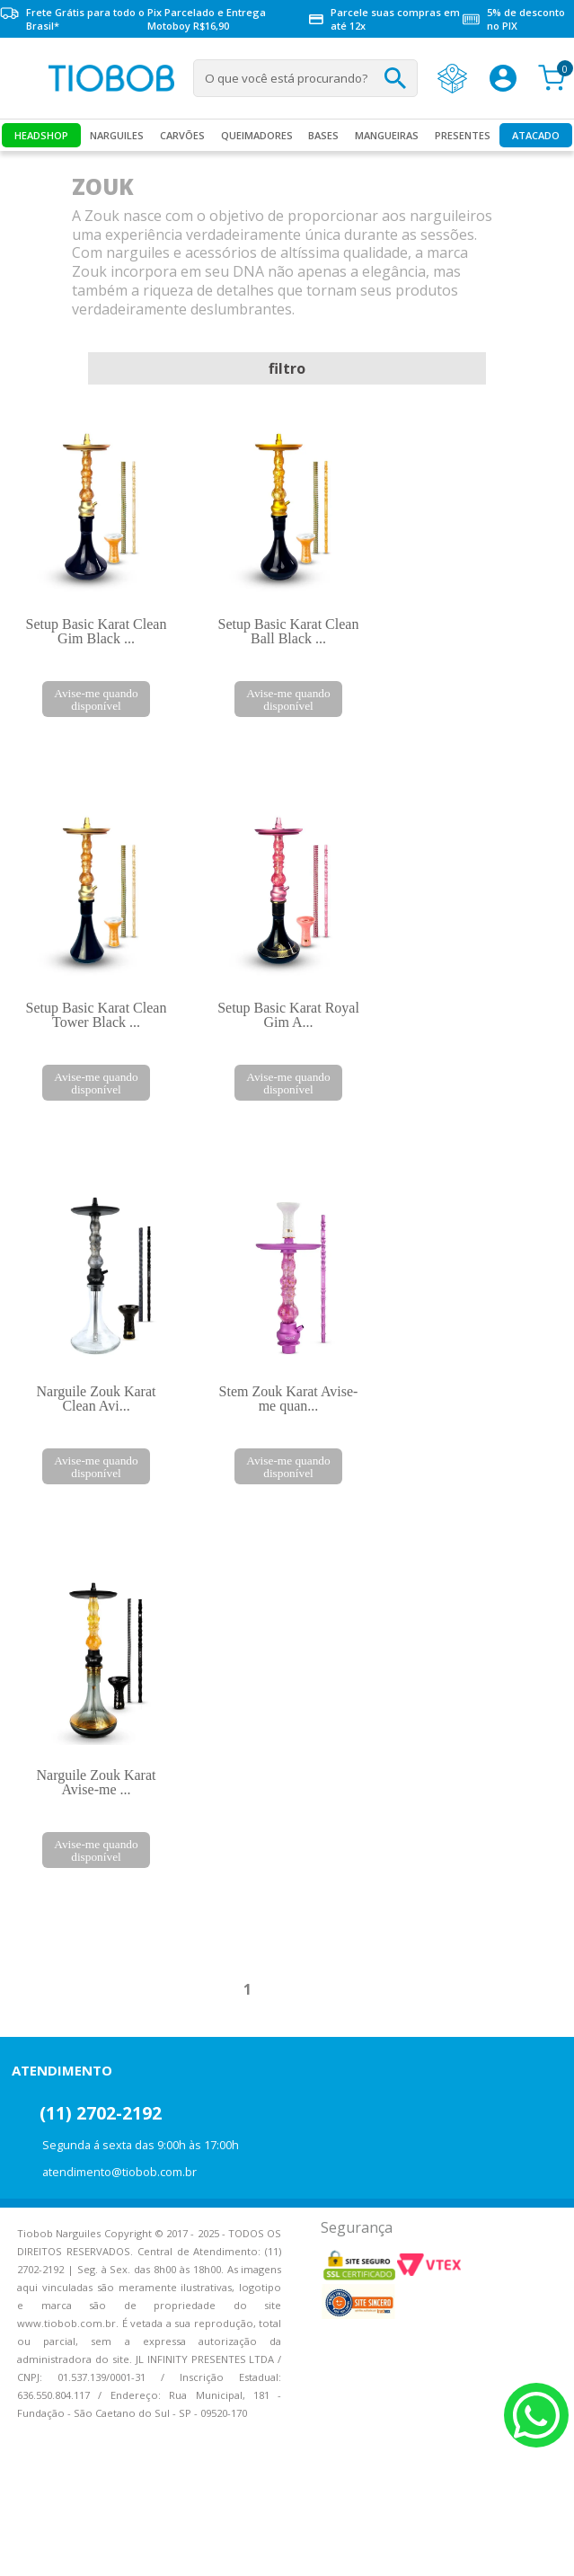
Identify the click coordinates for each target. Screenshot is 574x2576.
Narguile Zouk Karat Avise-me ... (96, 1782)
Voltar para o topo (27, 2547)
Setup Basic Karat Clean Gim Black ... (96, 631)
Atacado (536, 135)
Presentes (462, 135)
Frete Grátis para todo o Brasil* (72, 18)
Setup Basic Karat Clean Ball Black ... (288, 631)
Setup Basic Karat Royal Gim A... (288, 1015)
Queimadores (257, 135)
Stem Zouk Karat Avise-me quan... (288, 1398)
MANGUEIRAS (387, 135)
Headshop (41, 135)
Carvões (182, 135)
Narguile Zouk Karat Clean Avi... (96, 1398)
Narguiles (117, 135)
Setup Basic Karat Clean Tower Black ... (96, 1015)
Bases (323, 135)
